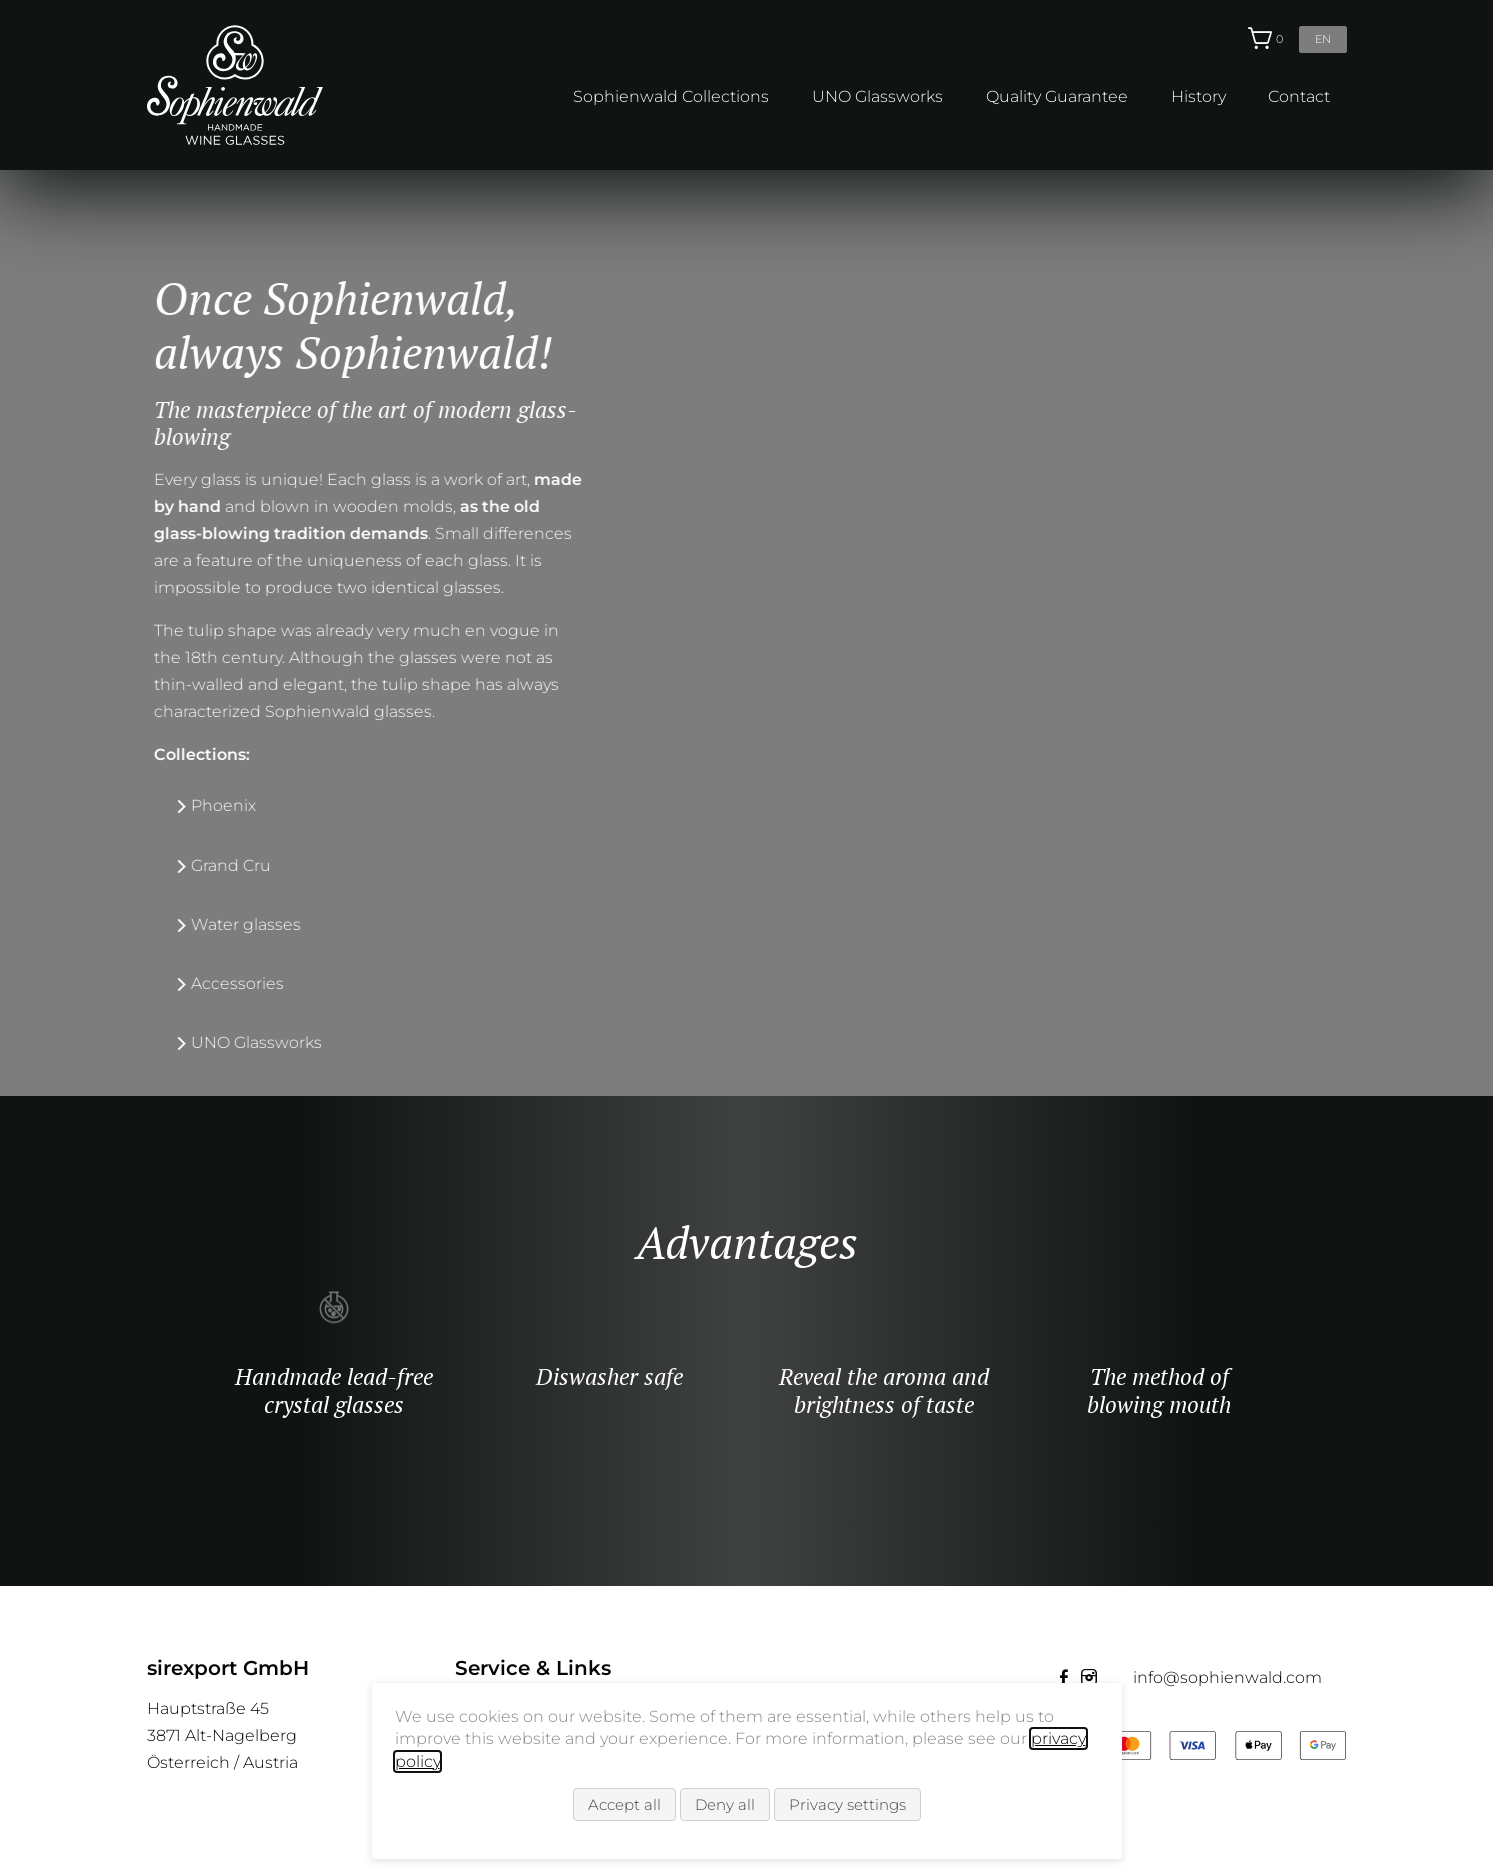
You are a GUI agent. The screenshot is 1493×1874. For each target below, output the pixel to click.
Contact (1299, 96)
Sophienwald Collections (671, 96)
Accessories (206, 983)
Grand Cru (200, 864)
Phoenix (192, 805)
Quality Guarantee (1057, 96)
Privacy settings (847, 1804)
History (1198, 96)
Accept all (624, 1804)
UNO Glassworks (877, 96)
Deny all (725, 1804)
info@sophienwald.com (1227, 1677)
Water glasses (215, 923)
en (1323, 39)
